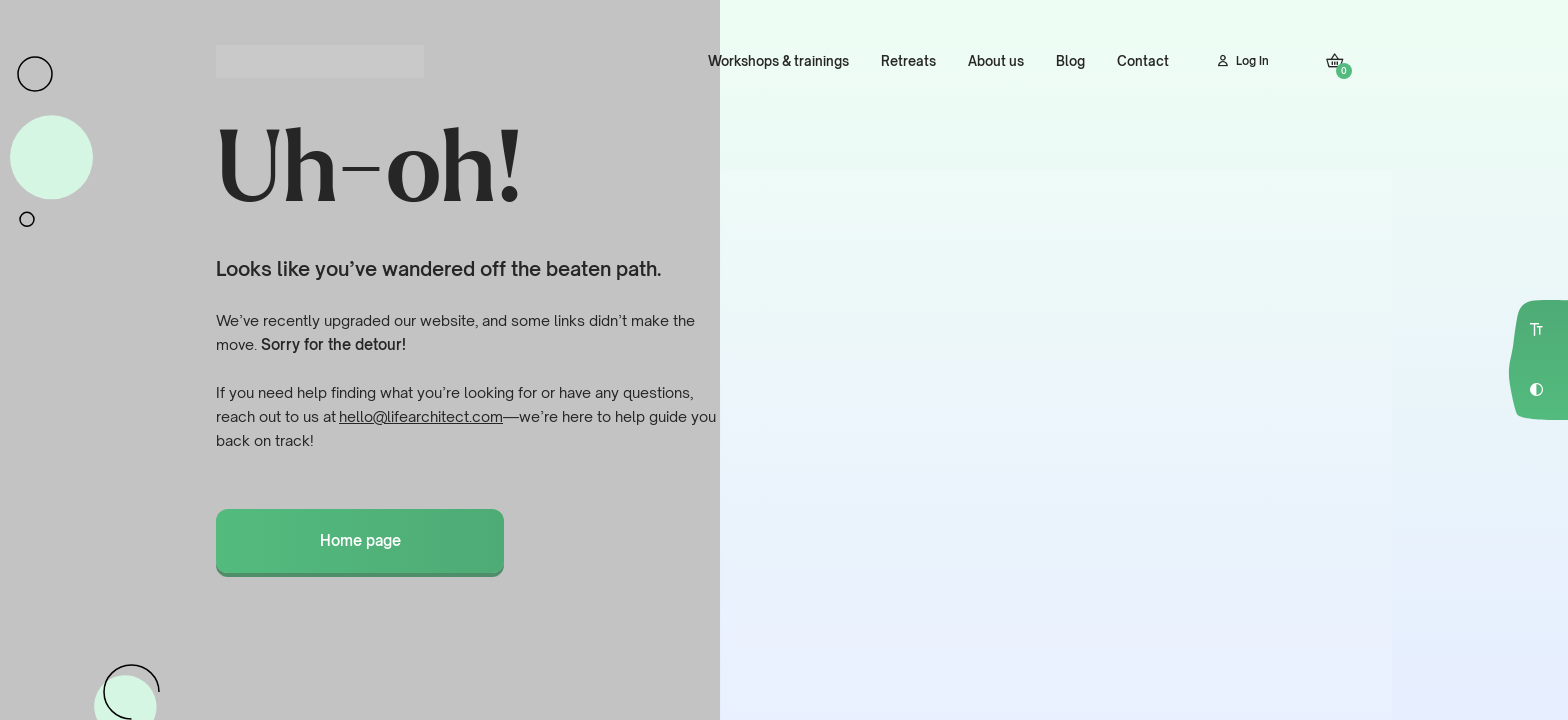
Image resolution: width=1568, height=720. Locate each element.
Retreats (908, 61)
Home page (360, 540)
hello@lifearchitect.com (421, 416)
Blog (1070, 61)
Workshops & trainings (778, 61)
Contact (1143, 61)
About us (996, 61)
